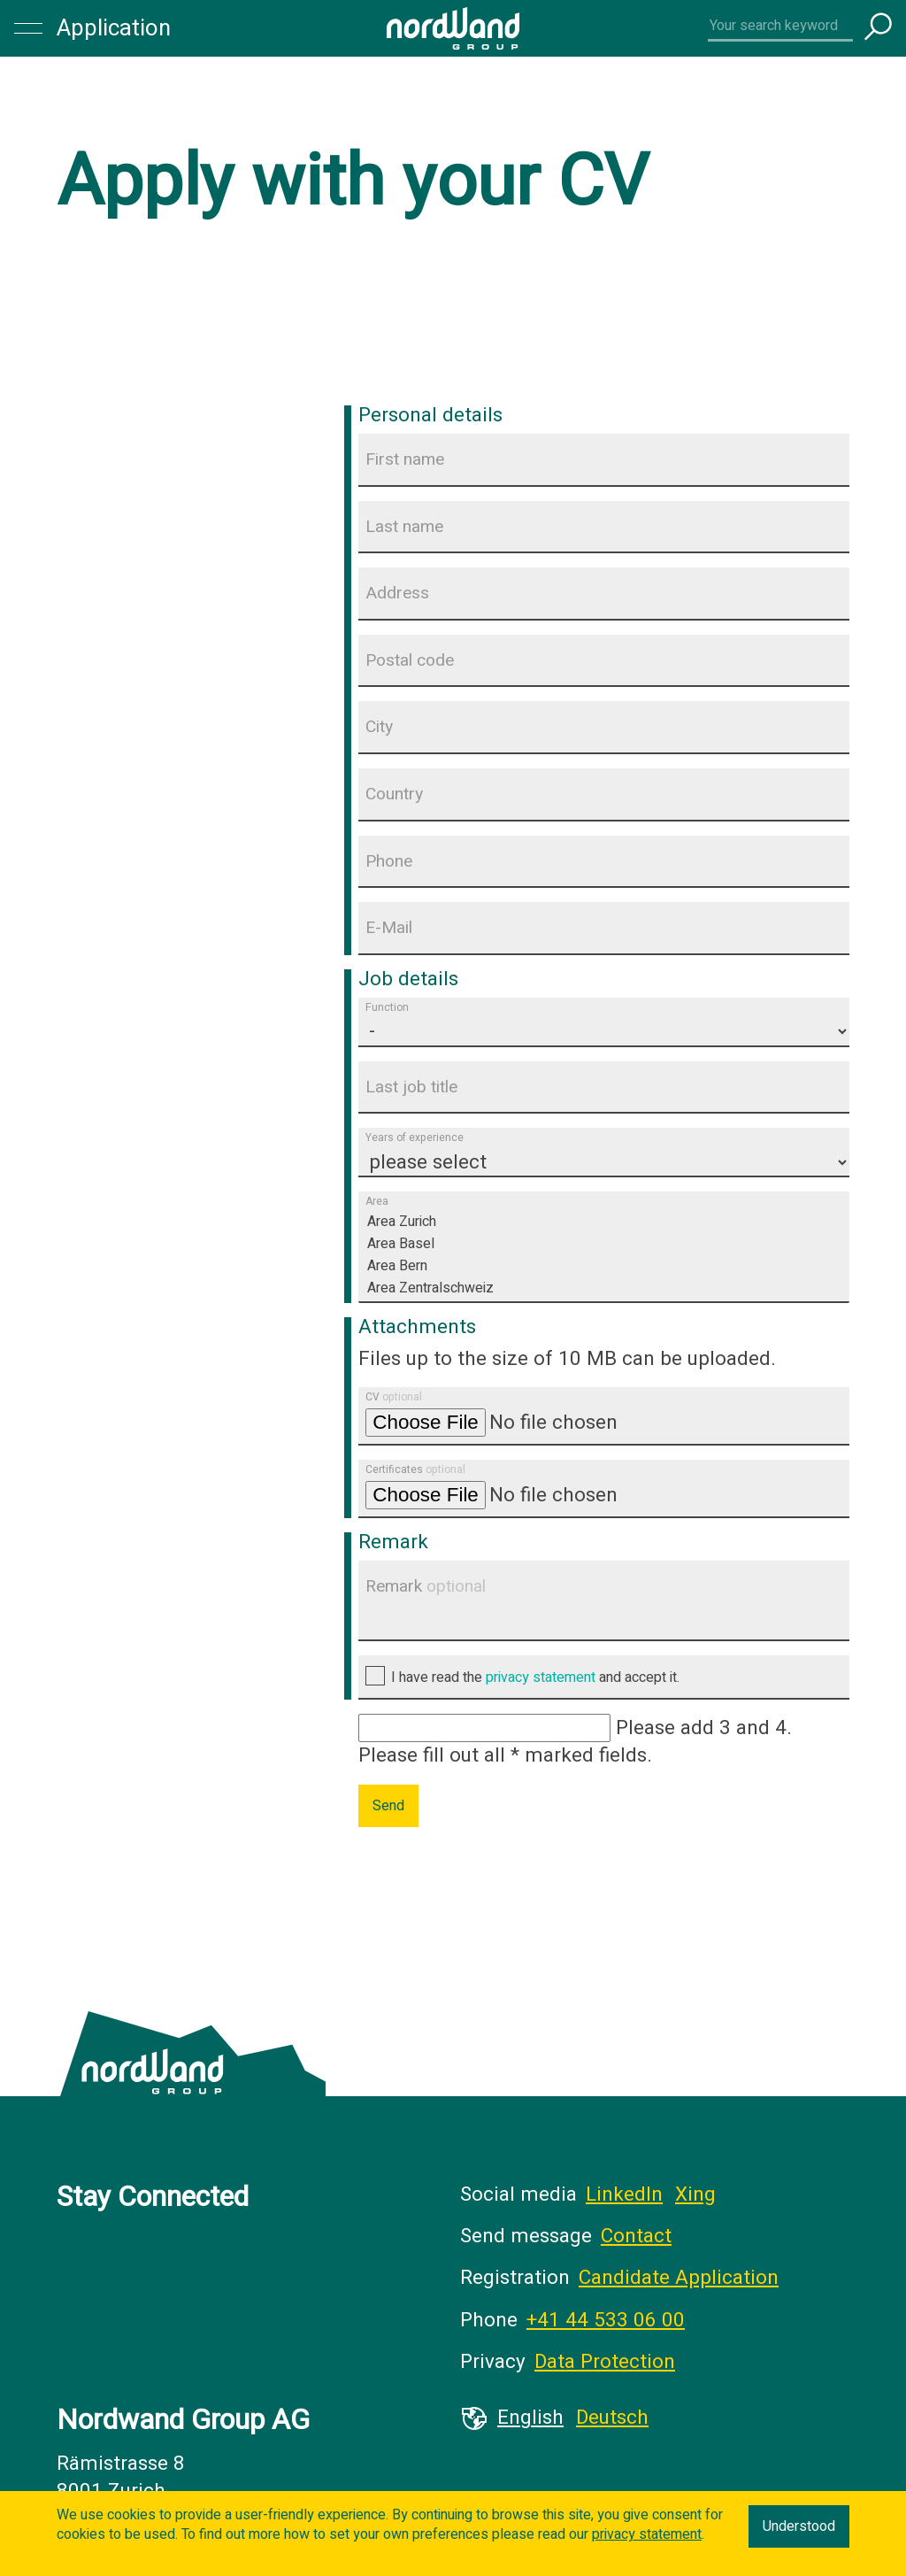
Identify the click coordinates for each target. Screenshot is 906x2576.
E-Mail (388, 927)
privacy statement (540, 1677)
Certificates (415, 1469)
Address (397, 593)
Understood (799, 2526)
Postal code (409, 660)
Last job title (411, 1087)
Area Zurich (603, 1222)
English (530, 2417)
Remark (425, 1586)
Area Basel (603, 1244)
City (379, 726)
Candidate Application (679, 2278)
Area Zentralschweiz (603, 1288)
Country (394, 794)
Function (387, 1007)
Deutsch (612, 2417)
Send (388, 1805)
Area (376, 1202)
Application (114, 28)
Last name (404, 526)
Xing (695, 2194)
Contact (636, 2236)
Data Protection (604, 2362)
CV (393, 1397)
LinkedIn (624, 2194)
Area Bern (603, 1266)
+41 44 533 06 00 (605, 2320)
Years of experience (414, 1138)
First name (404, 459)
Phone (388, 861)
